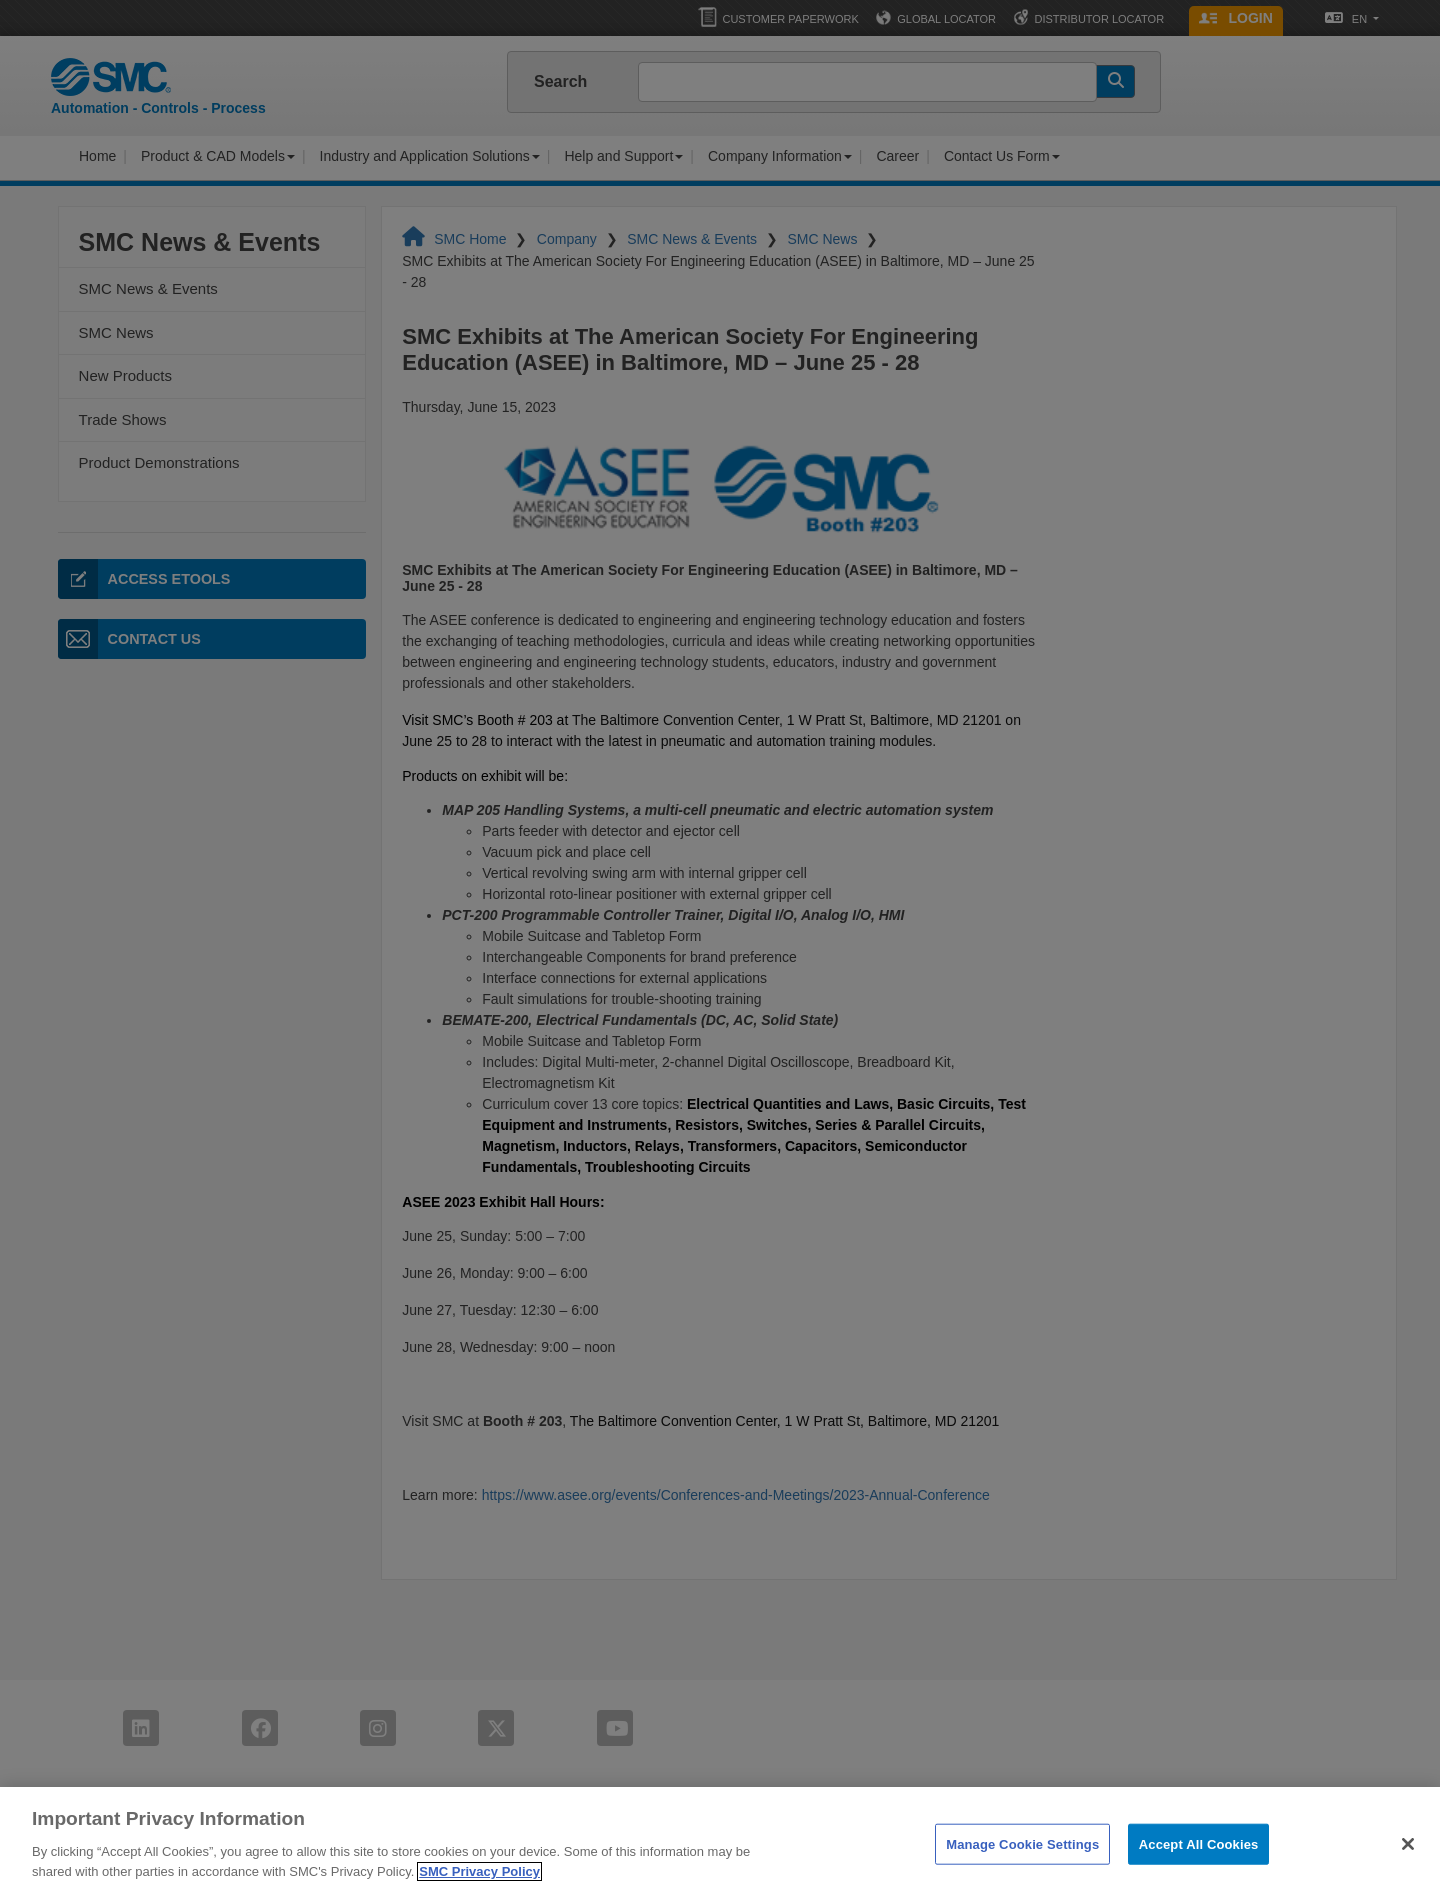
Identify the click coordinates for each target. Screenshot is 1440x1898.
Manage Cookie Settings (1022, 1876)
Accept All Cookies (1199, 1876)
